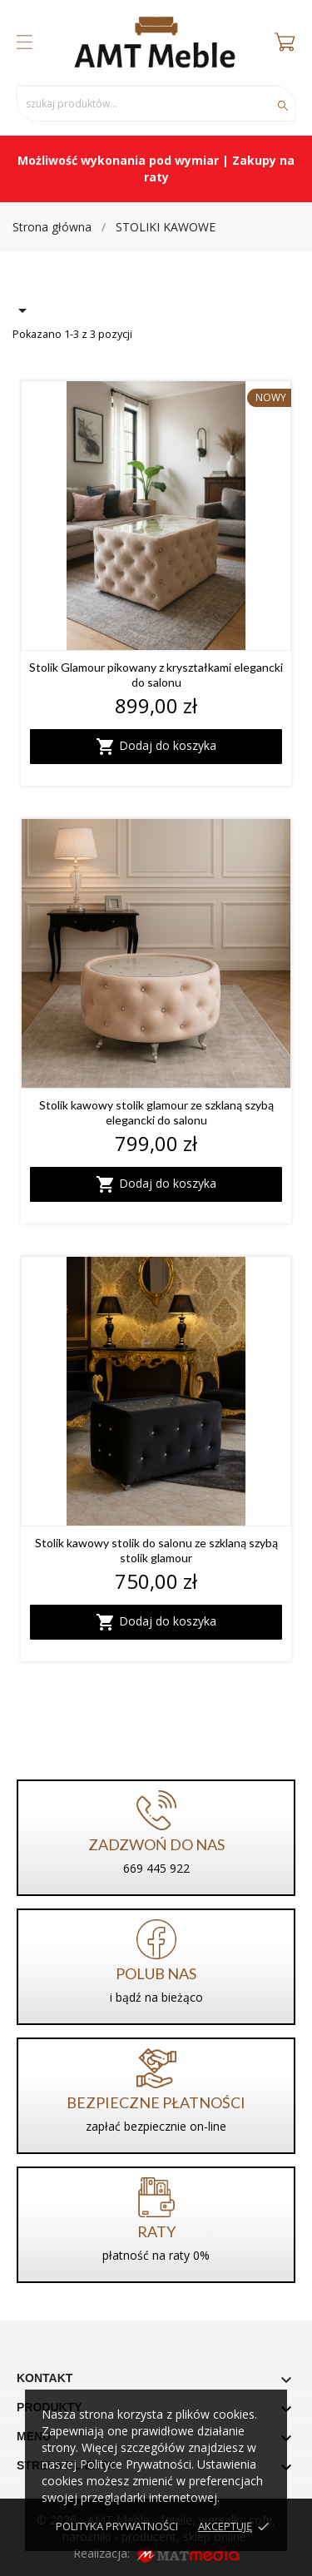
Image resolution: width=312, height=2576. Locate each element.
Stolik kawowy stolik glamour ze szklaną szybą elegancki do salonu (156, 1112)
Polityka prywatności (117, 2526)
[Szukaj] (156, 104)
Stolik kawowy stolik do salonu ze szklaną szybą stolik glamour (156, 1550)
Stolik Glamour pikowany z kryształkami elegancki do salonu (156, 674)
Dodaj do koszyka (156, 747)
